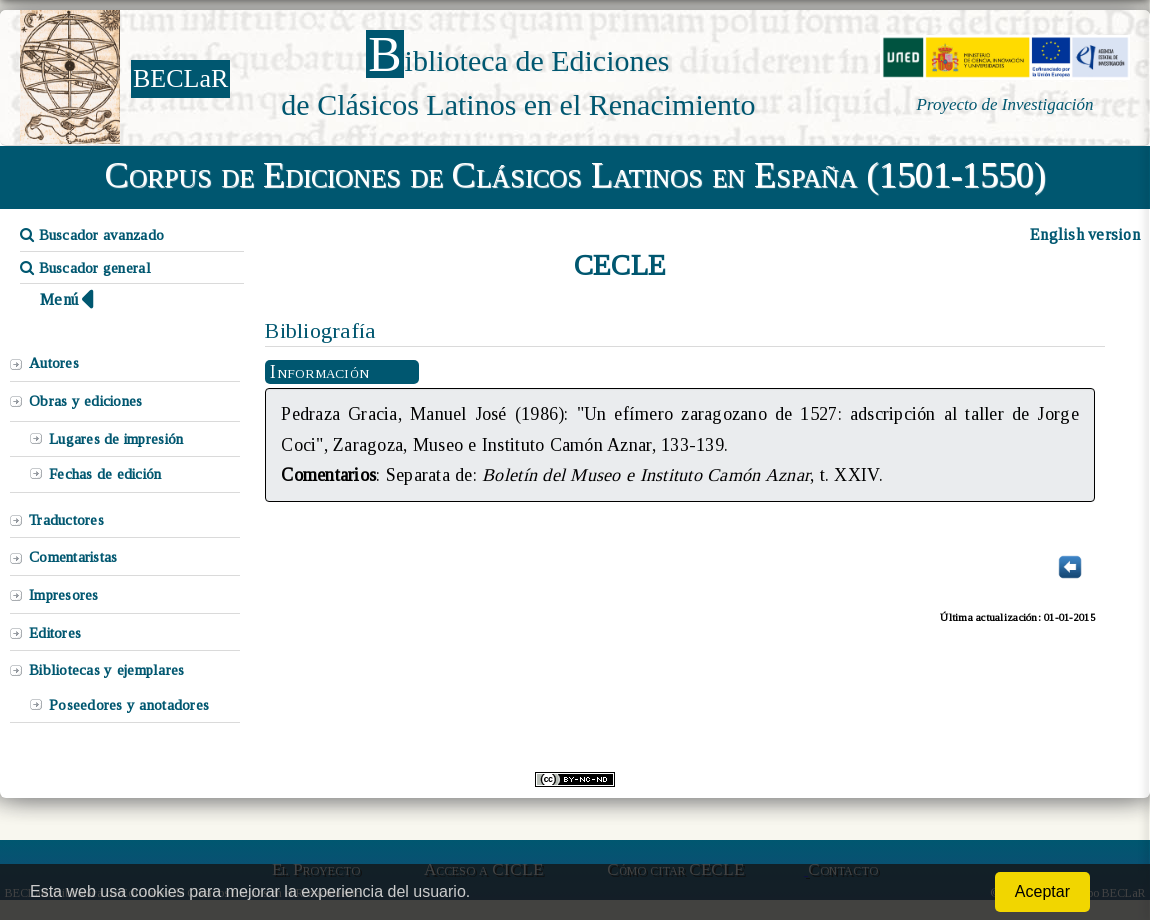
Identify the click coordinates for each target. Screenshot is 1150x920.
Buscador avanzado (92, 235)
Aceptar (1042, 891)
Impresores (64, 595)
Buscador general (85, 268)
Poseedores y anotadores (129, 705)
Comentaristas (73, 557)
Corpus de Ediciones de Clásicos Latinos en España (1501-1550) (575, 175)
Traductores (66, 520)
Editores (55, 633)
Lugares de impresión (116, 439)
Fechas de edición (105, 474)
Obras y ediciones (86, 401)
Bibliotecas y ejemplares (106, 670)
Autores (54, 363)
